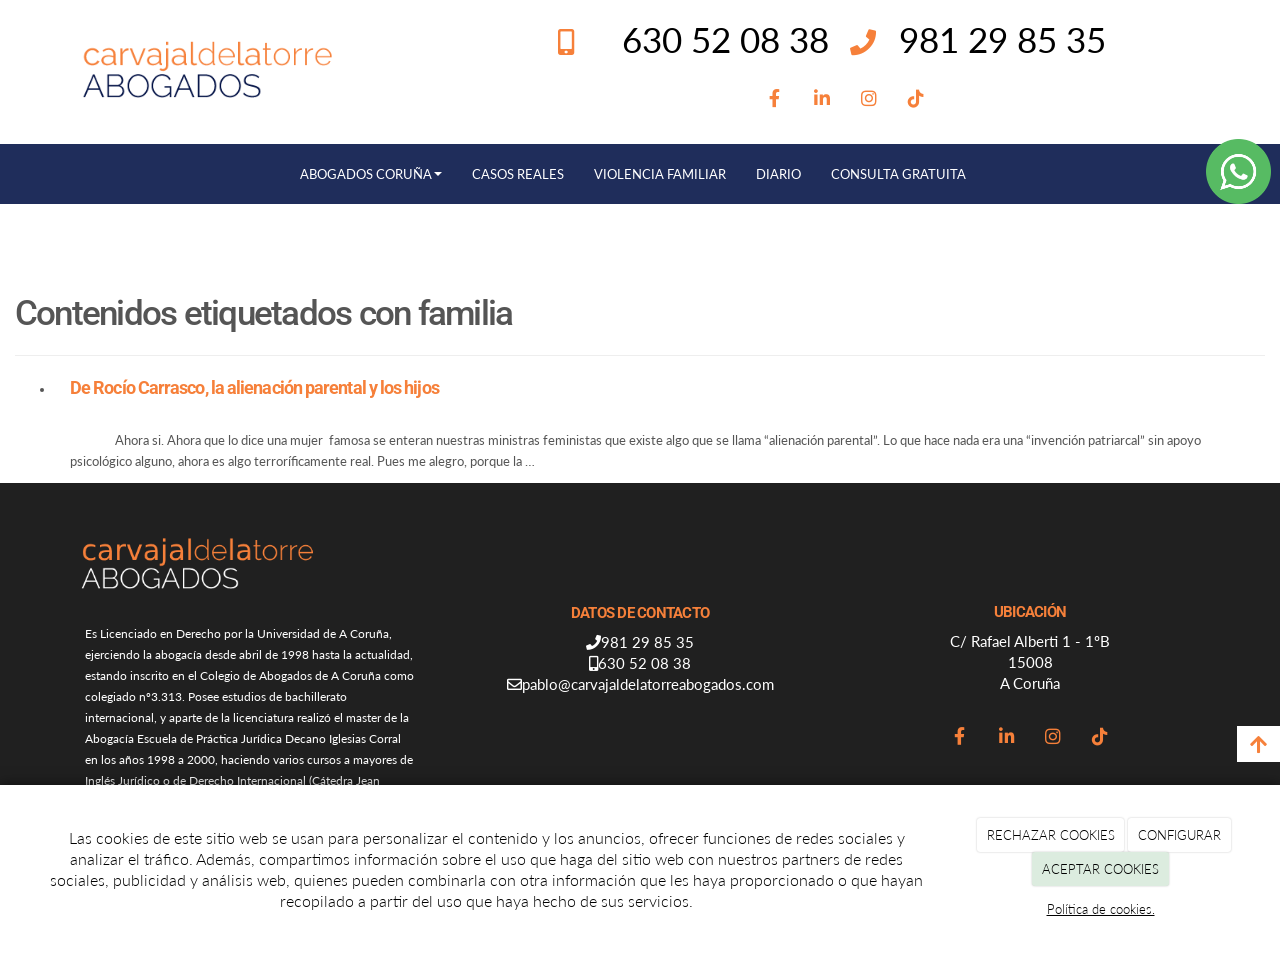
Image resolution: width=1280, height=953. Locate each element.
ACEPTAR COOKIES (1100, 869)
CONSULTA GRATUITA (898, 174)
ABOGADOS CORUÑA (371, 174)
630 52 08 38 (644, 663)
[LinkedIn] (821, 99)
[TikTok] (916, 99)
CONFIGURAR (1179, 835)
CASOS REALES (518, 174)
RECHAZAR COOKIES (1051, 835)
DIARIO (778, 174)
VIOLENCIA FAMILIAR (660, 174)
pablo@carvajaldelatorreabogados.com (648, 684)
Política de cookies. (1101, 909)
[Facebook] (774, 99)
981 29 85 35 (1002, 39)
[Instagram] (868, 99)
